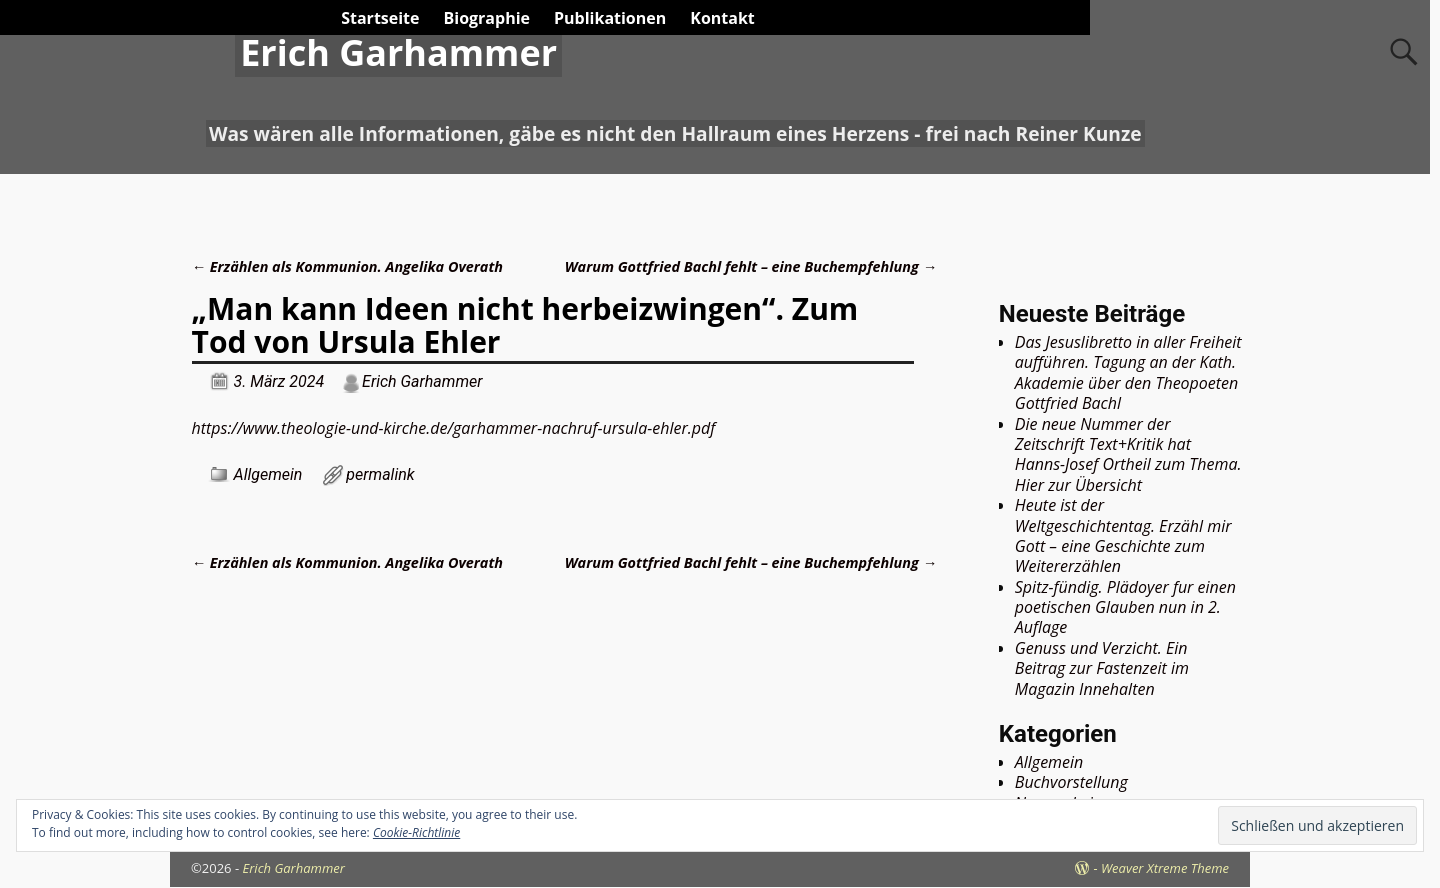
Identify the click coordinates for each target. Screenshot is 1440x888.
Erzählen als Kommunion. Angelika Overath (347, 266)
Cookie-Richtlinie (416, 832)
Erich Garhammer (398, 52)
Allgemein (268, 474)
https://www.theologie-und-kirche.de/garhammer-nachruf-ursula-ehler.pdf (454, 428)
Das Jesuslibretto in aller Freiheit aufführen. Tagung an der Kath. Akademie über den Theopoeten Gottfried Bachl (1128, 372)
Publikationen (610, 18)
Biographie (487, 18)
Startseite (380, 18)
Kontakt (722, 18)
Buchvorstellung (1071, 782)
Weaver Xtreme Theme (1165, 868)
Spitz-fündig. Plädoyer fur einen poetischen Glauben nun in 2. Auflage (1125, 607)
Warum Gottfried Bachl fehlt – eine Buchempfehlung (751, 266)
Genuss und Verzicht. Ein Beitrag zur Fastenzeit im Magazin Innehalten (1102, 668)
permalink (380, 474)
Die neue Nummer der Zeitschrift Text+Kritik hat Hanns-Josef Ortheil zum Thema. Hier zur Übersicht (1128, 454)
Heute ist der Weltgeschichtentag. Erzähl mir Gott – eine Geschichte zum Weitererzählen (1123, 535)
